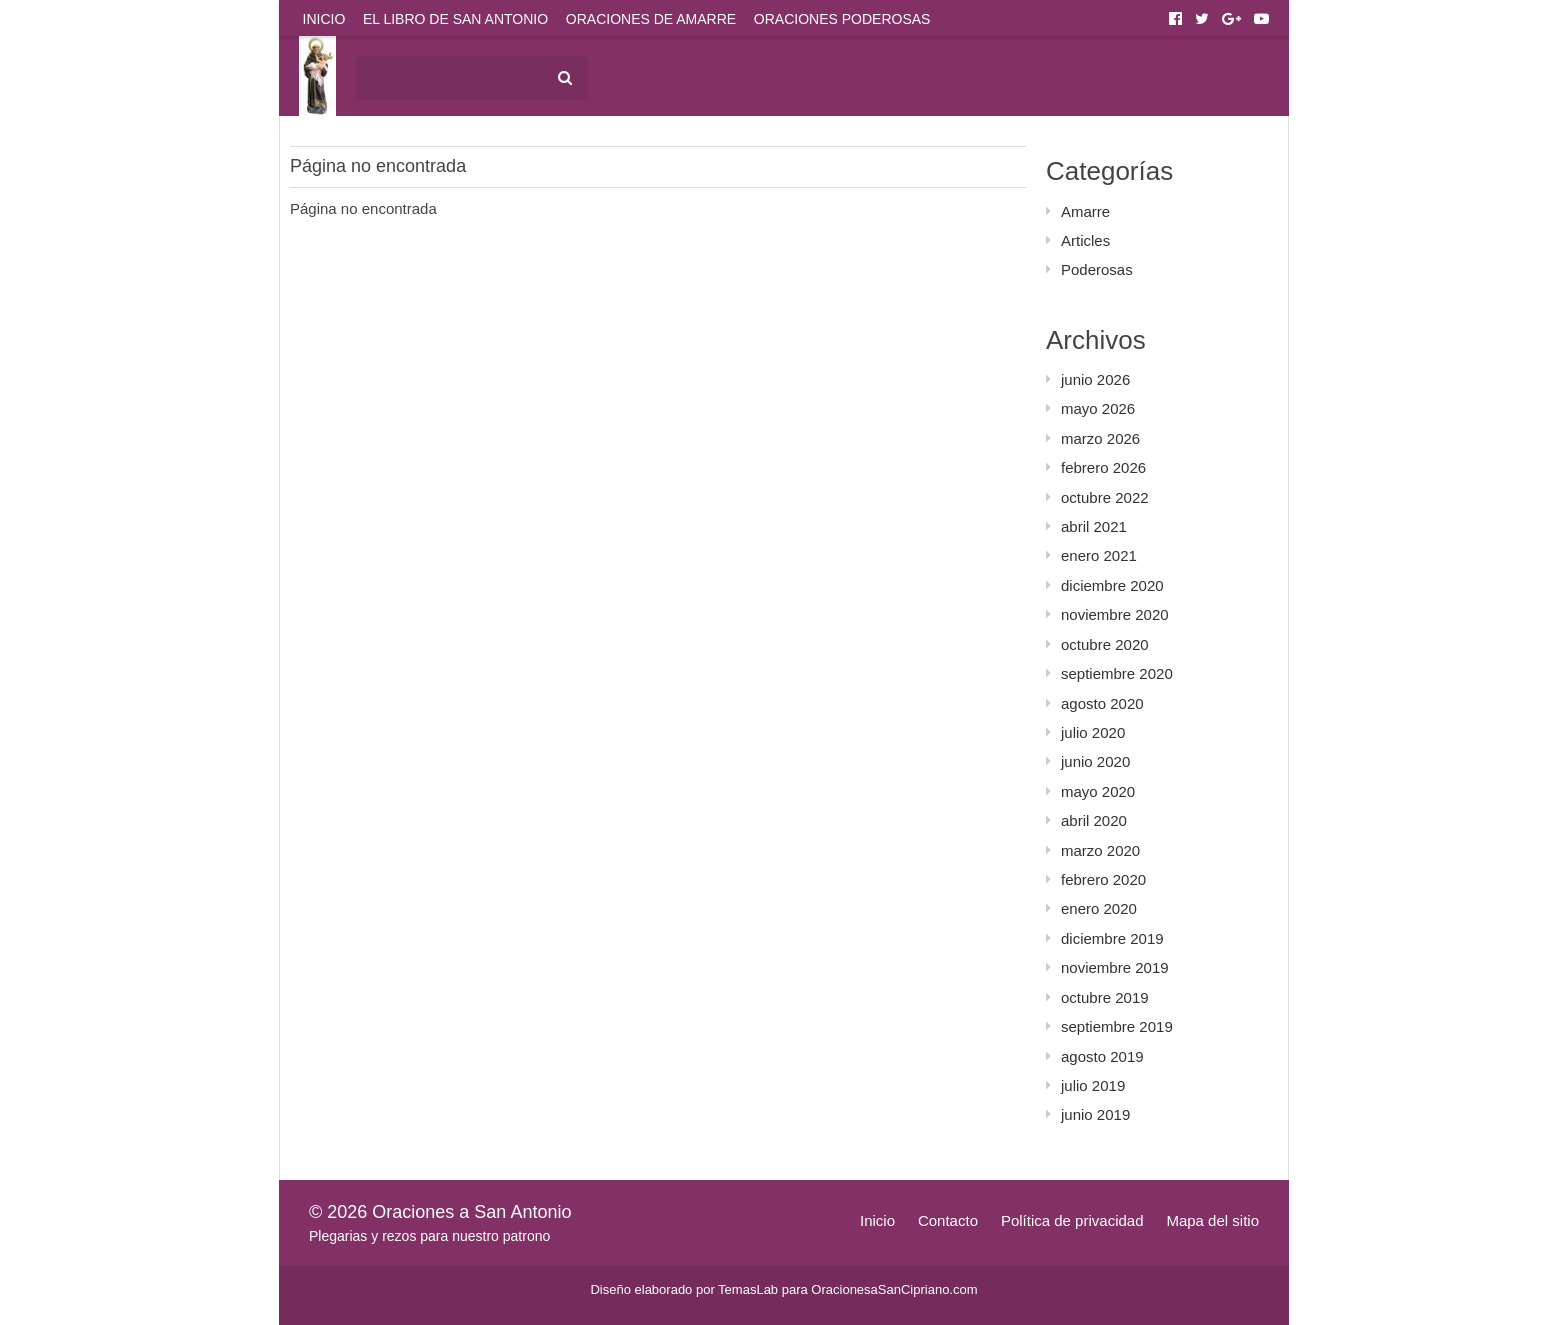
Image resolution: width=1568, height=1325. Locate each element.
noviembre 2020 (1115, 614)
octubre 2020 (1105, 644)
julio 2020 (1093, 732)
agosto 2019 (1102, 1056)
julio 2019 (1093, 1085)
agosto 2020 (1102, 703)
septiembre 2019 (1117, 1026)
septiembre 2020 (1117, 673)
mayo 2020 (1098, 791)
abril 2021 (1094, 526)
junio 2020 (1095, 761)
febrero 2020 (1103, 879)
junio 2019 (1095, 1114)
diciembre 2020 (1112, 585)
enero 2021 (1099, 555)
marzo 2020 (1100, 850)
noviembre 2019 (1115, 967)
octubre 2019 (1105, 997)
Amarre (1085, 211)
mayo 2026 (1098, 408)
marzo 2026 (1100, 438)
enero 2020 (1099, 908)
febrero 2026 (1103, 467)
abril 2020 (1094, 820)
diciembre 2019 (1112, 938)
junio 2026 (1095, 379)
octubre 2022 (1105, 497)
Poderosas (1097, 269)
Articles (1085, 240)
